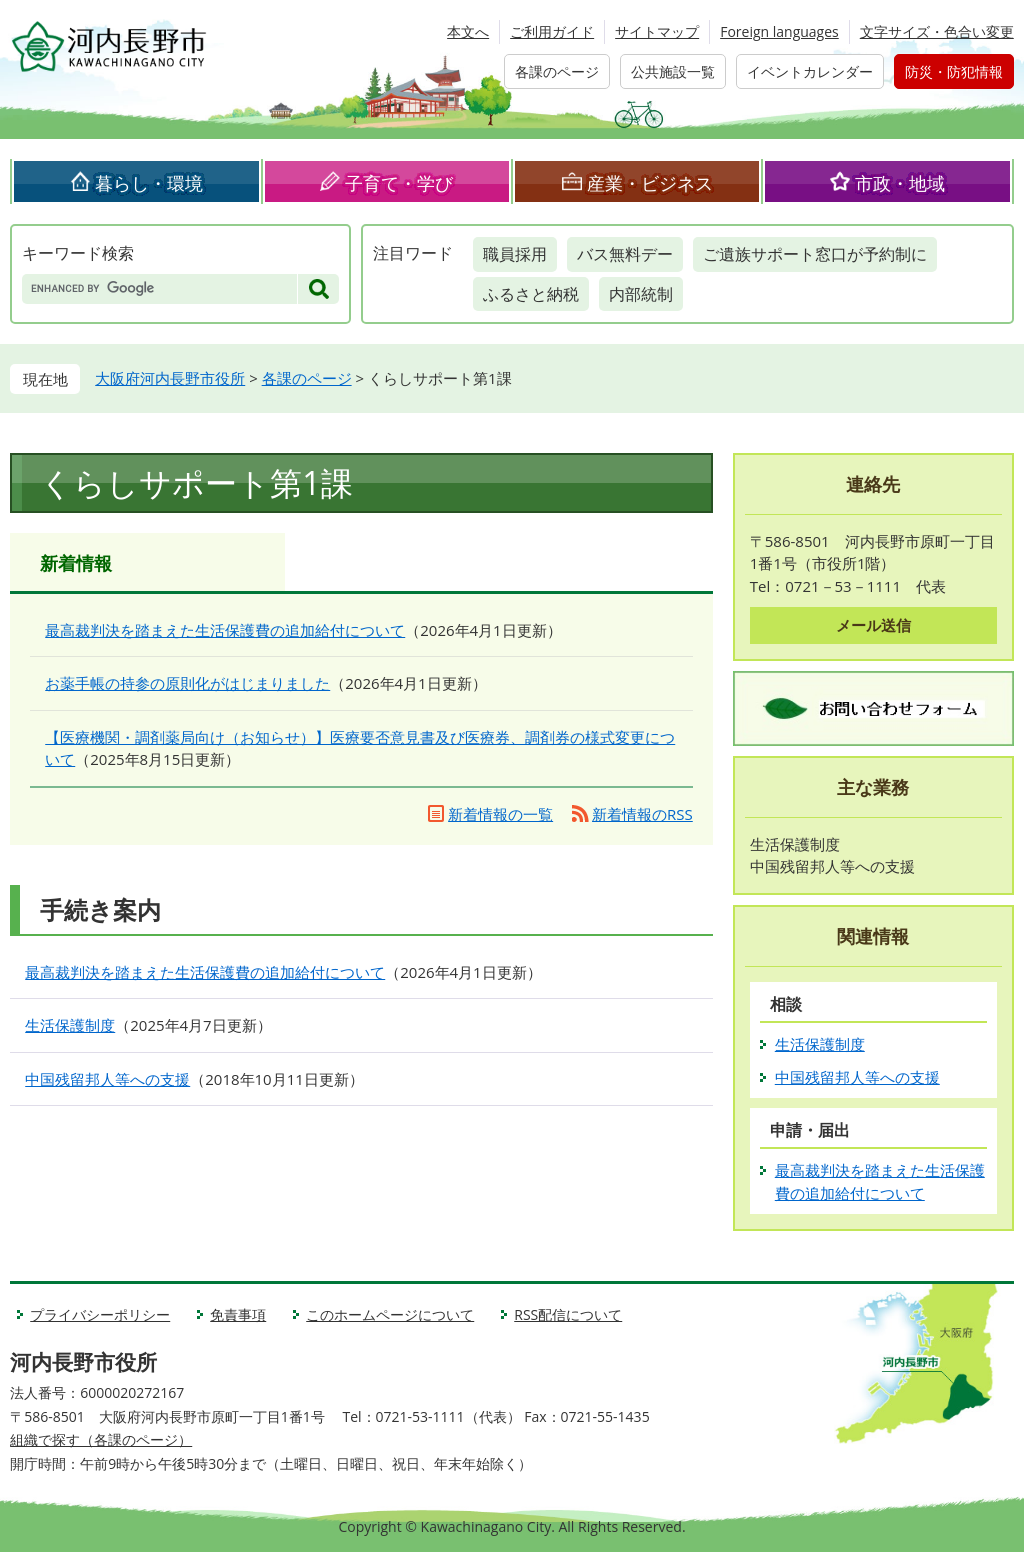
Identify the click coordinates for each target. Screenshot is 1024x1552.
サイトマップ (657, 31)
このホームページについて (390, 1314)
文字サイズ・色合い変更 (937, 31)
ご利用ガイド (552, 31)
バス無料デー (625, 254)
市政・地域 (900, 183)
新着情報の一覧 (500, 814)
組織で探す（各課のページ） (101, 1439)
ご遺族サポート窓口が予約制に (815, 254)
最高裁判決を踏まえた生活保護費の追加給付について (225, 630)
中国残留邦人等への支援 (107, 1079)
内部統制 (641, 294)
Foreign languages (779, 31)
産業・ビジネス (650, 183)
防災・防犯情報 (954, 71)
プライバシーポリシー (100, 1314)
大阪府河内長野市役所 (170, 378)
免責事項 (238, 1314)
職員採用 (515, 254)
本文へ (468, 31)
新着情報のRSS (642, 814)
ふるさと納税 (531, 294)
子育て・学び (399, 183)
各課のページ (557, 71)
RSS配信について (568, 1314)
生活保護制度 (70, 1025)
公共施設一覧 (673, 71)
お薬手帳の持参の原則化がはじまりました (187, 683)
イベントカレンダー (810, 71)
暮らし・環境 (149, 183)
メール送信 (873, 625)
